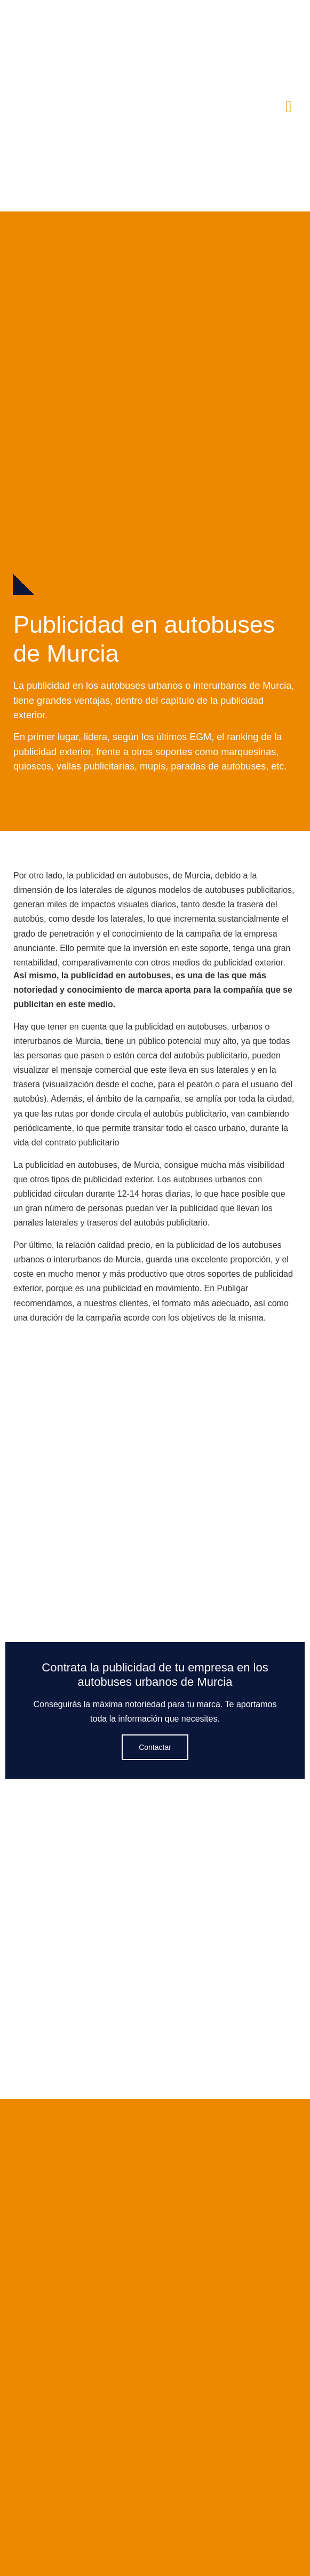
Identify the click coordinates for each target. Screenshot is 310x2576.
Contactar (155, 1747)
